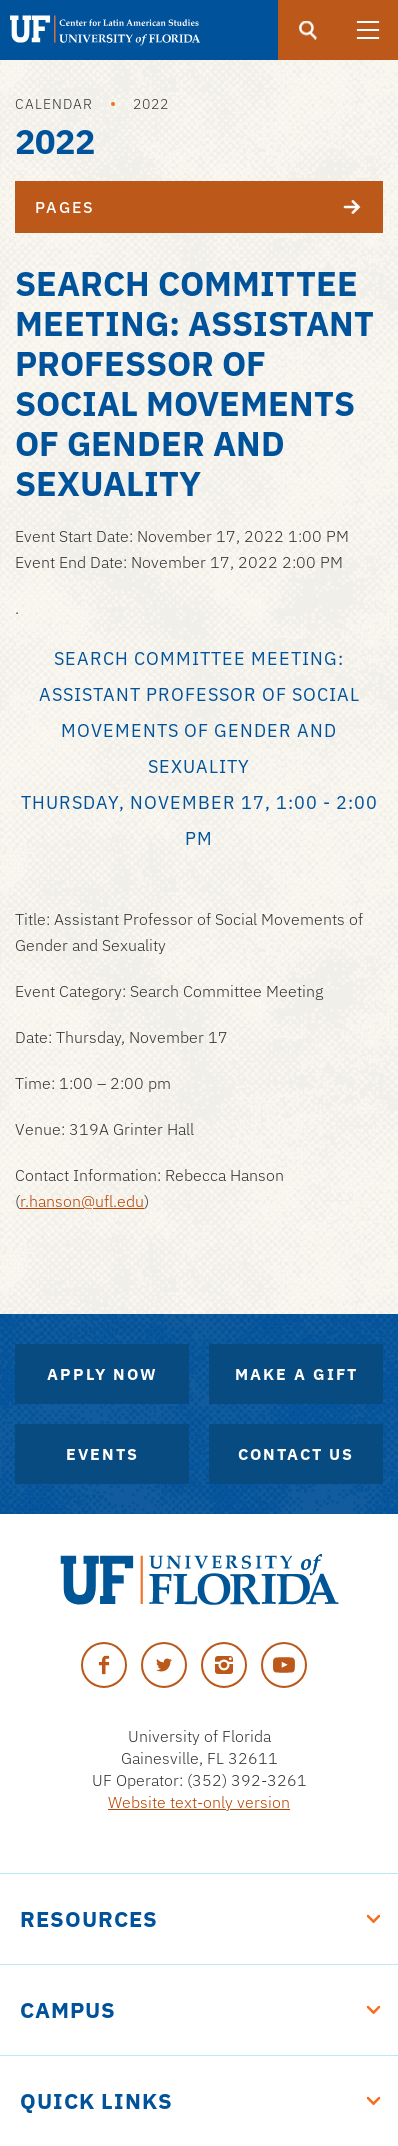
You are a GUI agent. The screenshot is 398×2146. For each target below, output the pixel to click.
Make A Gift (296, 1374)
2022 (151, 104)
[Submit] (308, 30)
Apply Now (102, 1374)
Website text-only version (199, 1802)
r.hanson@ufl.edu (82, 1201)
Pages (209, 207)
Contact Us (296, 1454)
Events (102, 1454)
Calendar (54, 104)
